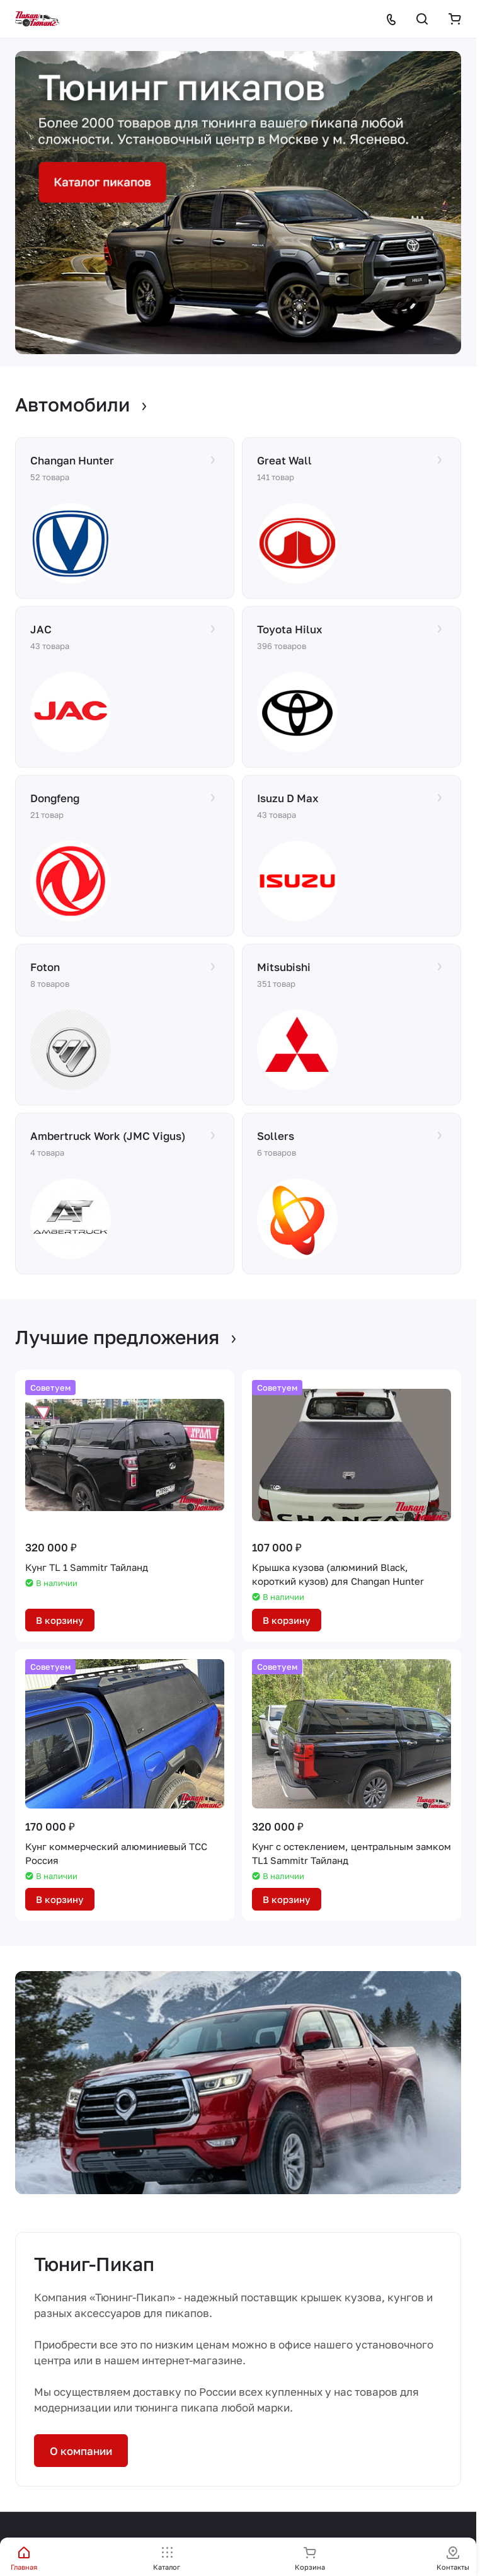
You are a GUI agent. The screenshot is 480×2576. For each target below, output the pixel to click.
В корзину (60, 1620)
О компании (81, 2451)
